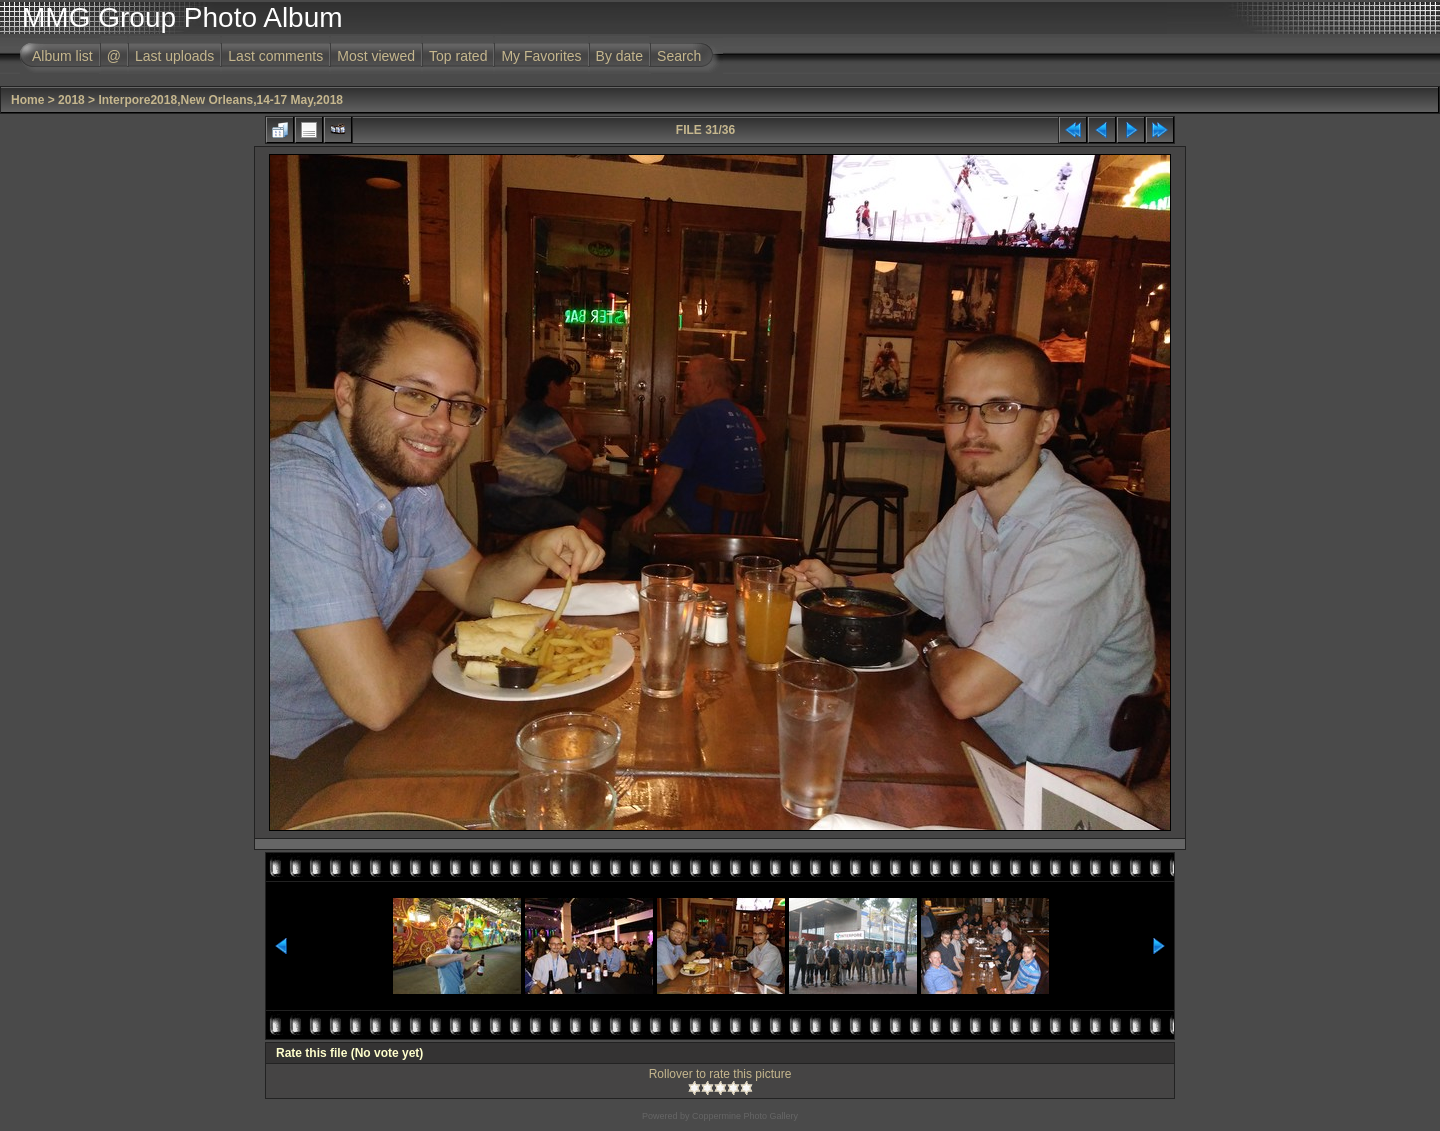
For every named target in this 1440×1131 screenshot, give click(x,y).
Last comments (275, 56)
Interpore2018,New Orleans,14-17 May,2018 (220, 100)
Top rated (458, 56)
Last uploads (174, 56)
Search (679, 56)
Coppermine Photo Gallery (745, 1116)
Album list (62, 56)
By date (619, 56)
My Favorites (541, 56)
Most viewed (376, 56)
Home (27, 100)
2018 (71, 100)
